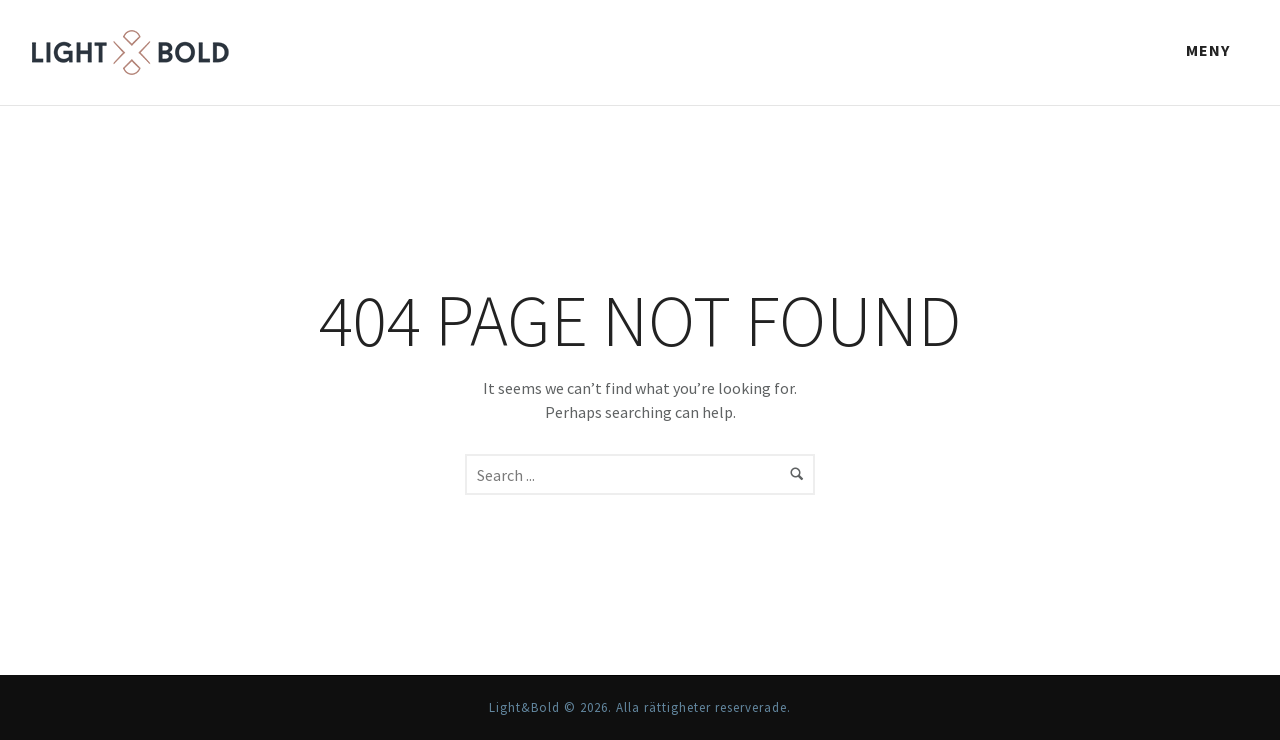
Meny (1208, 50)
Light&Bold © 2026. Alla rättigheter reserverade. (640, 707)
